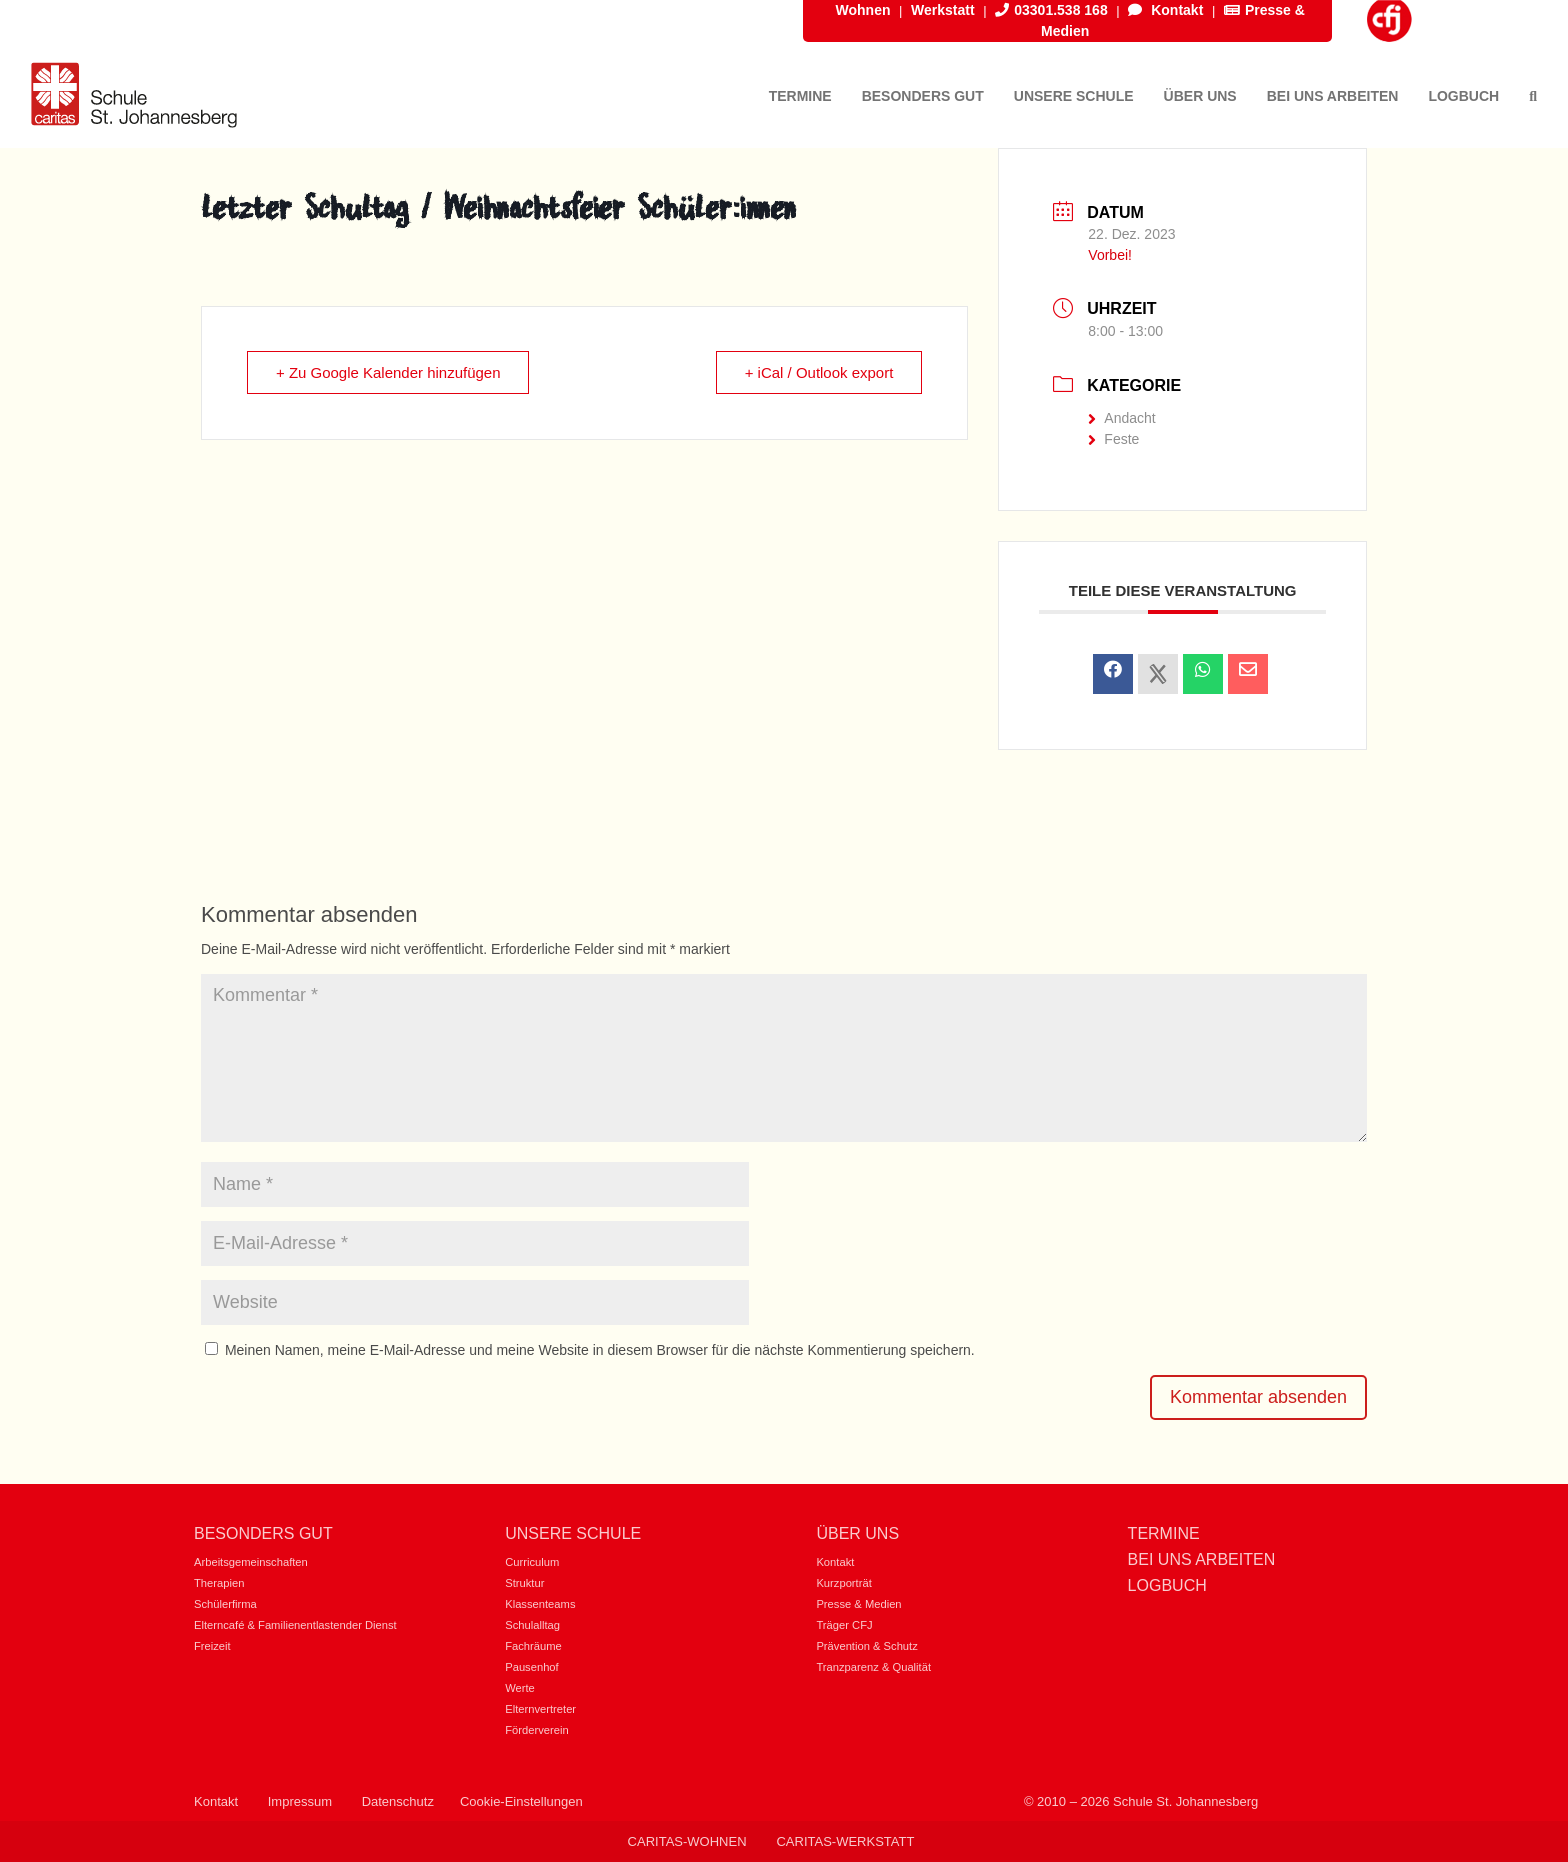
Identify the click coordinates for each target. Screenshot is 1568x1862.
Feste (1113, 439)
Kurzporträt (843, 1583)
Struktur (524, 1583)
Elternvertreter (540, 1709)
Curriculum (532, 1562)
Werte (520, 1688)
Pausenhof (532, 1667)
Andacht (1121, 418)
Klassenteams (540, 1604)
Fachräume (533, 1646)
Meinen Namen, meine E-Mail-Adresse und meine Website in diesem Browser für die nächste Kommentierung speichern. (600, 1350)
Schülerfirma (225, 1604)
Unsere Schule (573, 1533)
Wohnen (863, 10)
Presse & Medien (858, 1604)
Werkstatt (943, 10)
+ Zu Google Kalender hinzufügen (388, 372)
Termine (1164, 1533)
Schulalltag (532, 1625)
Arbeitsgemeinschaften (251, 1562)
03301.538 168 (1051, 10)
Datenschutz (398, 1801)
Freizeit (212, 1646)
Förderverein (536, 1730)
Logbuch (1167, 1585)
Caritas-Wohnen (687, 1841)
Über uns (857, 1533)
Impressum (300, 1801)
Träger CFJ (844, 1625)
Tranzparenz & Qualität (873, 1667)
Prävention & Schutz (866, 1646)
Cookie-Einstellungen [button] (521, 1801)
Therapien (219, 1583)
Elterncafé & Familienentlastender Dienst (295, 1625)
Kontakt (1165, 10)
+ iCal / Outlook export (819, 372)
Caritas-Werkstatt (845, 1841)
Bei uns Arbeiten (1202, 1559)
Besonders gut (263, 1533)
